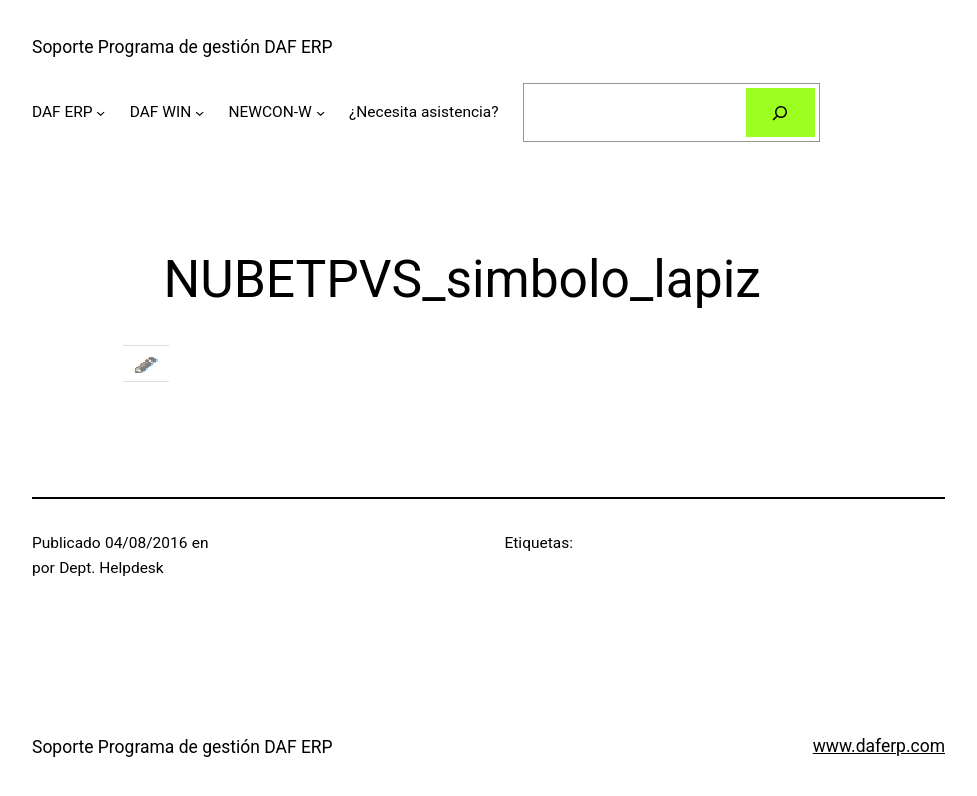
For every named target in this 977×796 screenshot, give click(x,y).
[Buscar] (780, 112)
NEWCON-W (269, 112)
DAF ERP (62, 112)
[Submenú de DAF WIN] (199, 112)
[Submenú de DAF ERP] (100, 112)
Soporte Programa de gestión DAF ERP (182, 47)
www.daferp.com (879, 746)
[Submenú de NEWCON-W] (320, 112)
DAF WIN (161, 112)
